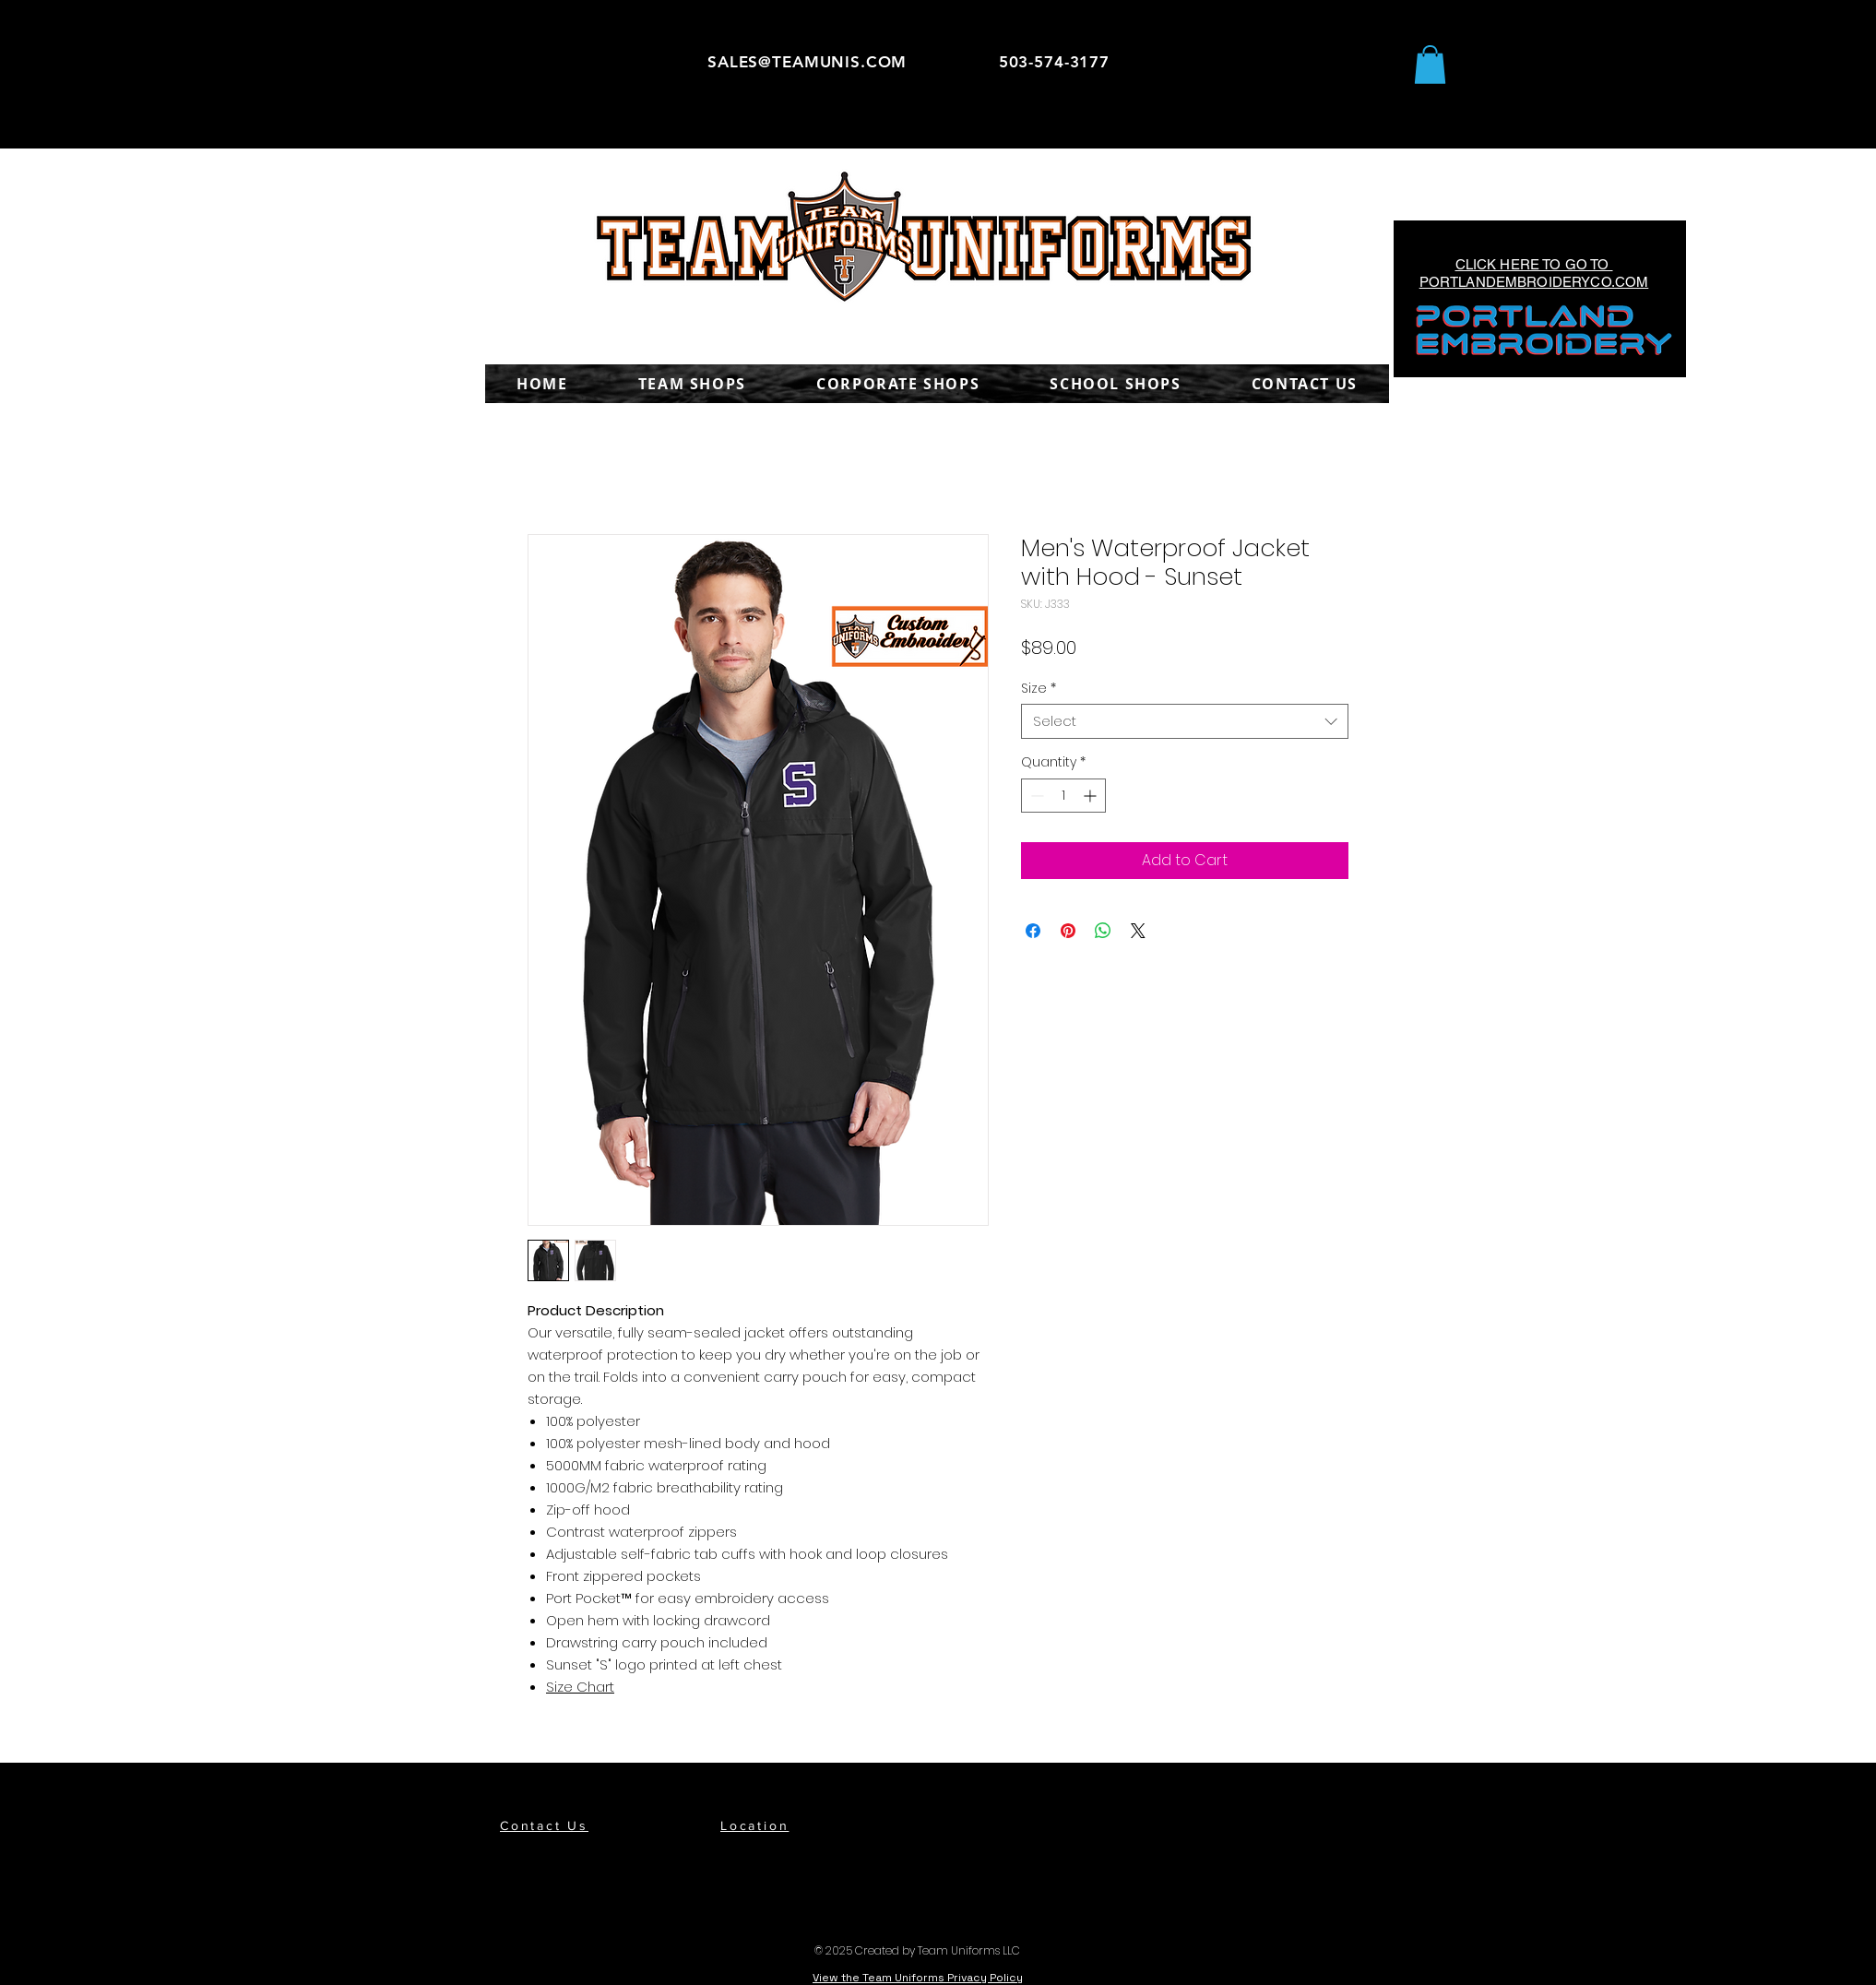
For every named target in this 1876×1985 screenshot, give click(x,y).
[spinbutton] (1063, 795)
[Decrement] (1035, 795)
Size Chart (580, 1686)
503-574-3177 (1054, 62)
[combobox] (1184, 721)
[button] (1430, 64)
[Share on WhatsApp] (1103, 931)
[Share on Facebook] (1033, 931)
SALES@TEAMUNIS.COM (807, 62)
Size (1038, 688)
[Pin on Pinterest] (1068, 931)
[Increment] (1091, 795)
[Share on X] (1138, 931)
